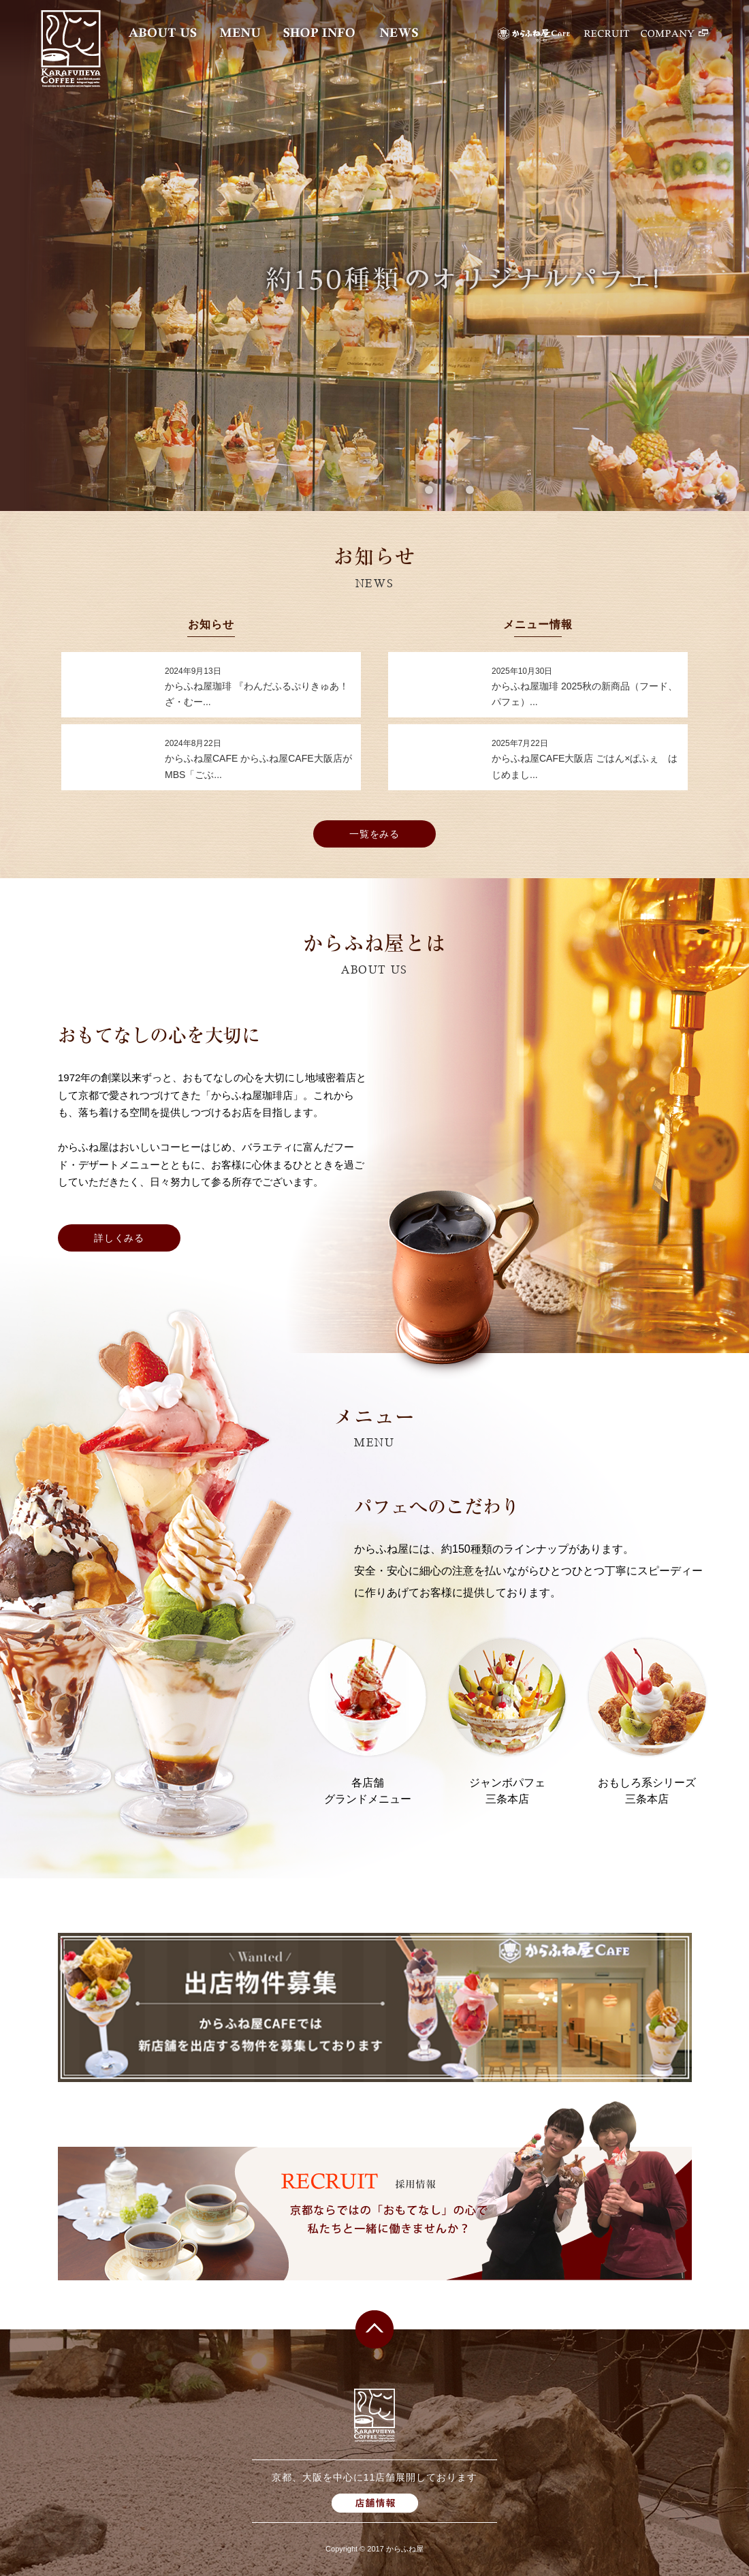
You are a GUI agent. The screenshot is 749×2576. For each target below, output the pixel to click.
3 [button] (470, 490)
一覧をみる (374, 833)
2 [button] (449, 490)
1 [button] (429, 490)
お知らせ (211, 624)
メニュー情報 (538, 624)
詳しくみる (119, 1237)
